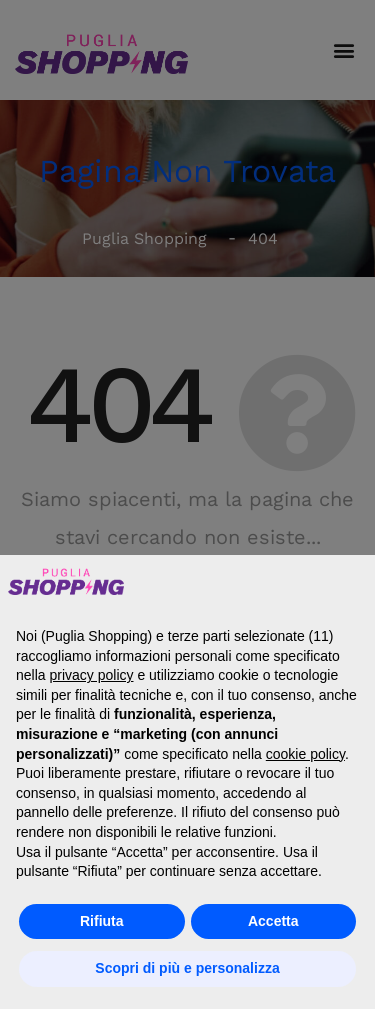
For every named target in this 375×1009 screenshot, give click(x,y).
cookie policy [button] (305, 754)
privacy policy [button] (91, 675)
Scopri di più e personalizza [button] (187, 968)
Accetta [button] (273, 921)
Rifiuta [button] (102, 921)
